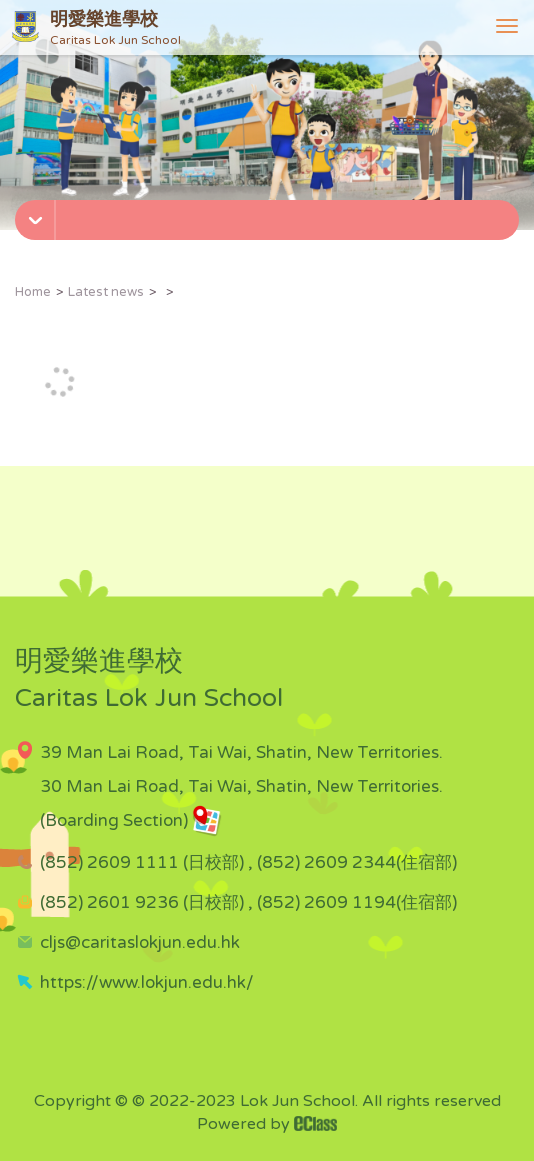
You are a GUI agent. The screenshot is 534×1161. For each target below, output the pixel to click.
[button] (269, 214)
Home (33, 292)
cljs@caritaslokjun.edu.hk (140, 942)
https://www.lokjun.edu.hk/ (147, 982)
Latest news (106, 292)
